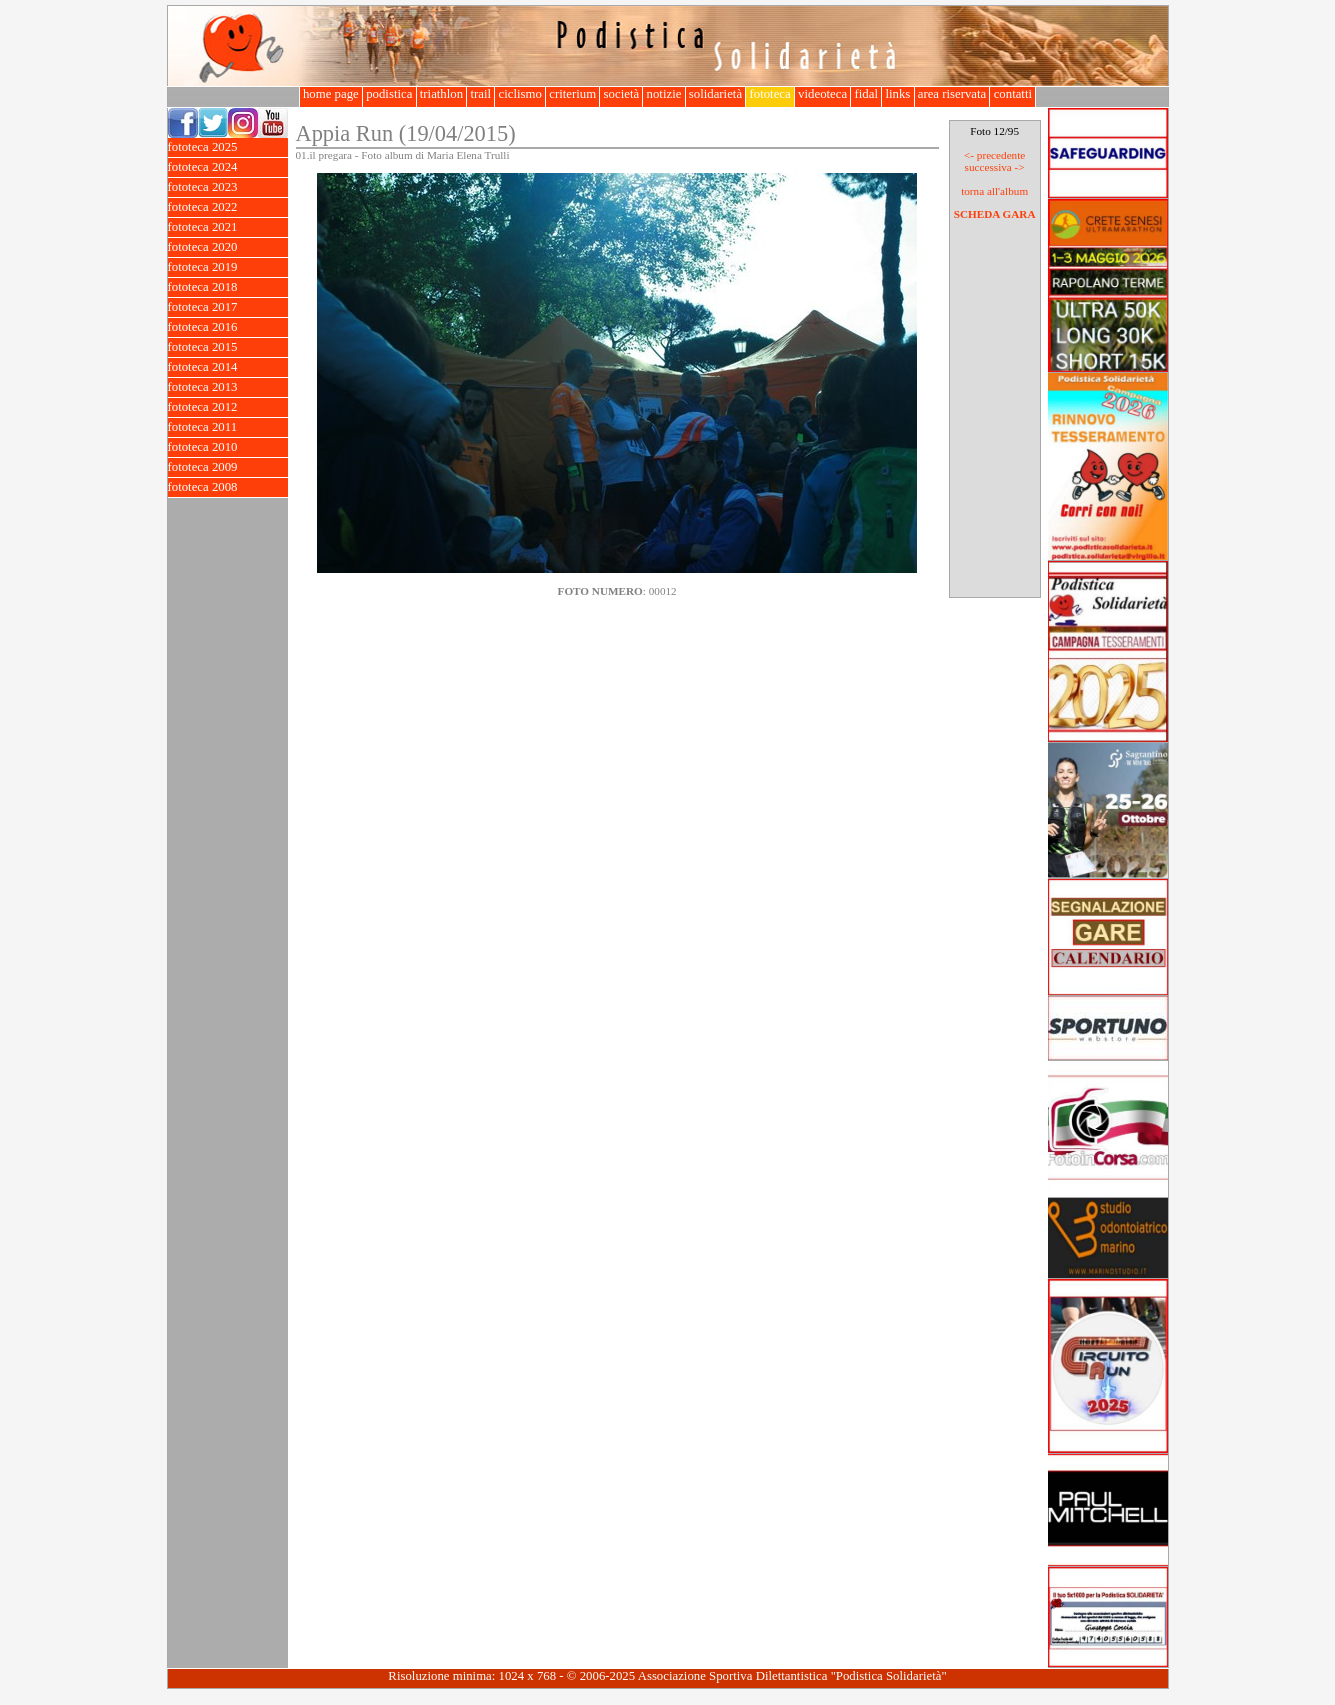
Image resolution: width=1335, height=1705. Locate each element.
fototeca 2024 (228, 167)
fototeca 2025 (228, 147)
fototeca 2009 (228, 467)
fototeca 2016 (228, 327)
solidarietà (716, 94)
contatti (1012, 94)
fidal (866, 94)
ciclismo (520, 94)
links (897, 94)
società (621, 94)
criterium (572, 94)
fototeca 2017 (228, 307)
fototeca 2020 (228, 247)
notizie (663, 94)
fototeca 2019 (228, 267)
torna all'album (994, 191)
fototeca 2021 (228, 227)
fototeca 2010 (228, 447)
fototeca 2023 (228, 187)
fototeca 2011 (228, 427)
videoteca (822, 94)
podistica (389, 94)
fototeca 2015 (228, 347)
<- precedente (994, 155)
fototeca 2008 (228, 487)
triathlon (442, 94)
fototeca (770, 94)
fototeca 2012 (228, 407)
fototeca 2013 (228, 387)
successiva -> (995, 167)
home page (331, 94)
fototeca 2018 (228, 287)
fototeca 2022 (228, 207)
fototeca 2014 (228, 367)
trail (480, 94)
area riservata (952, 94)
